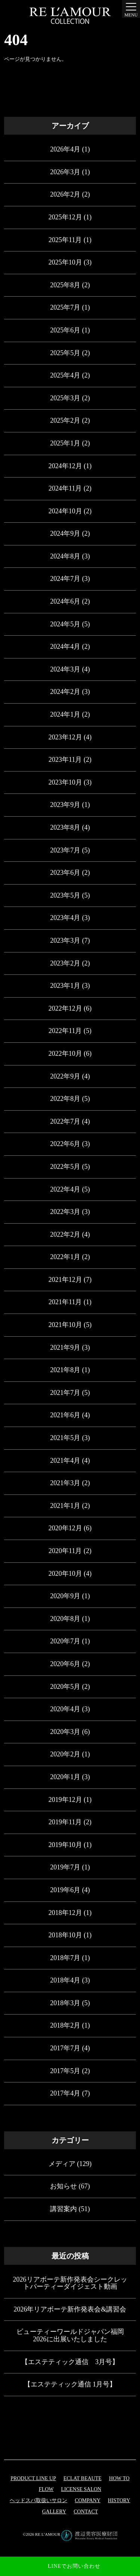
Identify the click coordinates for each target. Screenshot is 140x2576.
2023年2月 (65, 963)
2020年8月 (65, 1618)
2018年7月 (65, 1958)
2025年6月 (65, 330)
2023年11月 (65, 759)
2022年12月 (65, 1008)
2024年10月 (65, 511)
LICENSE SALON (81, 2489)
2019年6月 (65, 1890)
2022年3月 (65, 1211)
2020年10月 (65, 1573)
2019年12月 (65, 1799)
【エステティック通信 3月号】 (70, 2362)
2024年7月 (65, 578)
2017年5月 (65, 2071)
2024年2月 (65, 691)
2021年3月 (65, 1483)
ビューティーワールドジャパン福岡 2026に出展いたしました (70, 2335)
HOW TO (119, 2478)
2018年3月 (65, 2003)
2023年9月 (65, 804)
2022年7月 (65, 1121)
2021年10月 (65, 1324)
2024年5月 (65, 624)
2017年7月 (65, 2048)
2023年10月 (65, 782)
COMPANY (87, 2500)
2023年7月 (65, 850)
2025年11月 (65, 240)
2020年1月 (65, 1777)
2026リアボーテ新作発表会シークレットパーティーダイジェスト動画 (70, 2283)
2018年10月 (65, 1935)
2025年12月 (65, 217)
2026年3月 (65, 172)
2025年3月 (65, 398)
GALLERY (54, 2511)
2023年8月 (65, 827)
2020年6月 (65, 1664)
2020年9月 (65, 1596)
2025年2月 (65, 420)
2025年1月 (65, 443)
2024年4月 (65, 646)
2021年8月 (65, 1370)
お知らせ (63, 2186)
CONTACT (86, 2511)
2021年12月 (65, 1279)
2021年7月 (65, 1392)
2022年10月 (65, 1053)
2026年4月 (65, 149)
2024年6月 (65, 601)
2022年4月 (65, 1189)
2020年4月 (65, 1709)
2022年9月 (65, 1076)
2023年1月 (65, 985)
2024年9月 (65, 533)
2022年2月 (65, 1234)
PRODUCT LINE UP (33, 2478)
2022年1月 (65, 1257)
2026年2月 (65, 194)
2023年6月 (65, 872)
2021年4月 (65, 1460)
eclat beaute (82, 2478)
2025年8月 (65, 285)
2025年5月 (65, 353)
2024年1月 (65, 714)
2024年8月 (65, 556)
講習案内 (63, 2209)
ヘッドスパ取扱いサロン (38, 2500)
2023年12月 (65, 737)
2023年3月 (65, 940)
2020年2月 (65, 1754)
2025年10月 (65, 262)
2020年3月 (65, 1731)
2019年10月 (65, 1845)
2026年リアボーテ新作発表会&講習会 (69, 2309)
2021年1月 (65, 1505)
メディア (62, 2163)
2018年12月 (65, 1912)
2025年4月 (65, 375)
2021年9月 (65, 1347)
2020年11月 (65, 1551)
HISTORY (119, 2500)
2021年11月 (65, 1302)
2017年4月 (65, 2093)
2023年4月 (65, 917)
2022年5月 (65, 1166)
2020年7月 (65, 1641)
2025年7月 (65, 307)
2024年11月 (65, 488)
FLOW (46, 2489)
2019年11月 (65, 1822)
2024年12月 (65, 466)
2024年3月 (65, 669)
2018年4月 (65, 1980)
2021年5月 (65, 1438)
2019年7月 (65, 1867)
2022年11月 (65, 1031)
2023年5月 (65, 895)
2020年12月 (65, 1528)
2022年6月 (65, 1144)
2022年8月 (65, 1098)
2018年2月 (65, 2025)
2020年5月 (65, 1686)
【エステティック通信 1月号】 (70, 2384)
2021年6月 (65, 1415)
